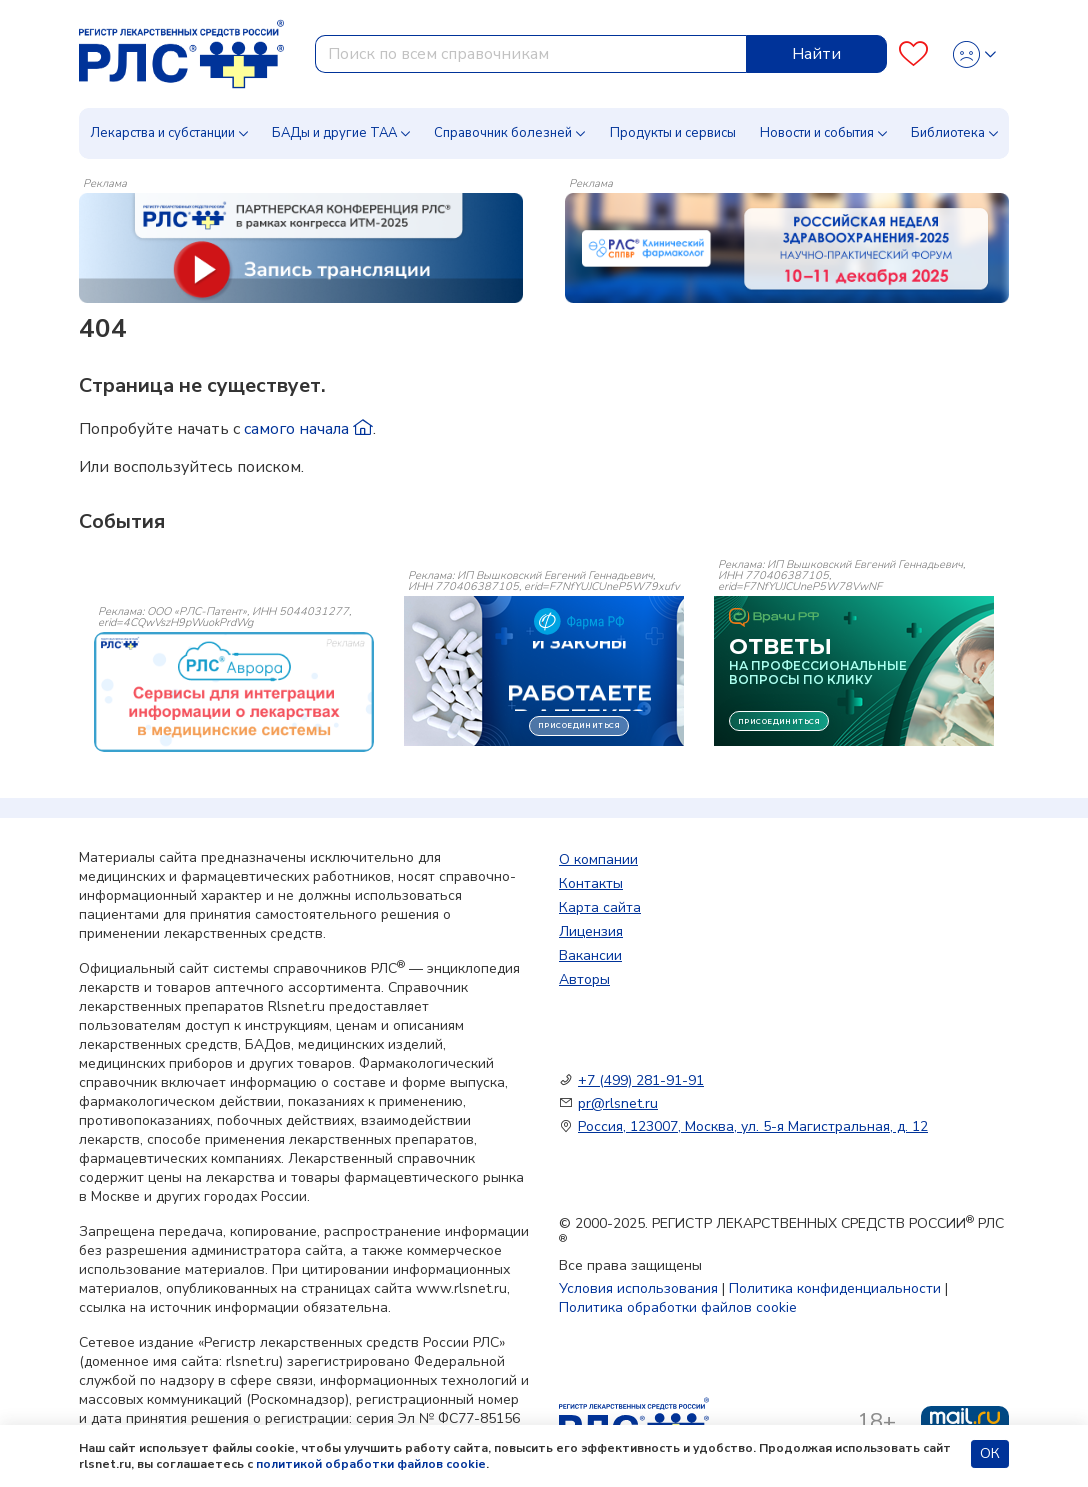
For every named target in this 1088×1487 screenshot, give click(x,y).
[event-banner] (234, 692)
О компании (598, 859)
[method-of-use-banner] (301, 247)
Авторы (584, 979)
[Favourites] (913, 54)
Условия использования (638, 1288)
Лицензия (591, 931)
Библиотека (948, 133)
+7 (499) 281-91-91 (641, 1080)
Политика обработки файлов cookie (678, 1307)
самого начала (308, 429)
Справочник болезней (503, 133)
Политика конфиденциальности (835, 1288)
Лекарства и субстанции (162, 133)
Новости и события (817, 133)
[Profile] (974, 54)
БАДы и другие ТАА (334, 133)
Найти (816, 54)
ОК (990, 1453)
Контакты (591, 883)
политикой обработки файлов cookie (371, 1464)
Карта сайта (600, 907)
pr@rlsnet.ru (618, 1103)
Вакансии (590, 955)
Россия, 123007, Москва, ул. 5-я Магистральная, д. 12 (753, 1126)
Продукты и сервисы (673, 133)
